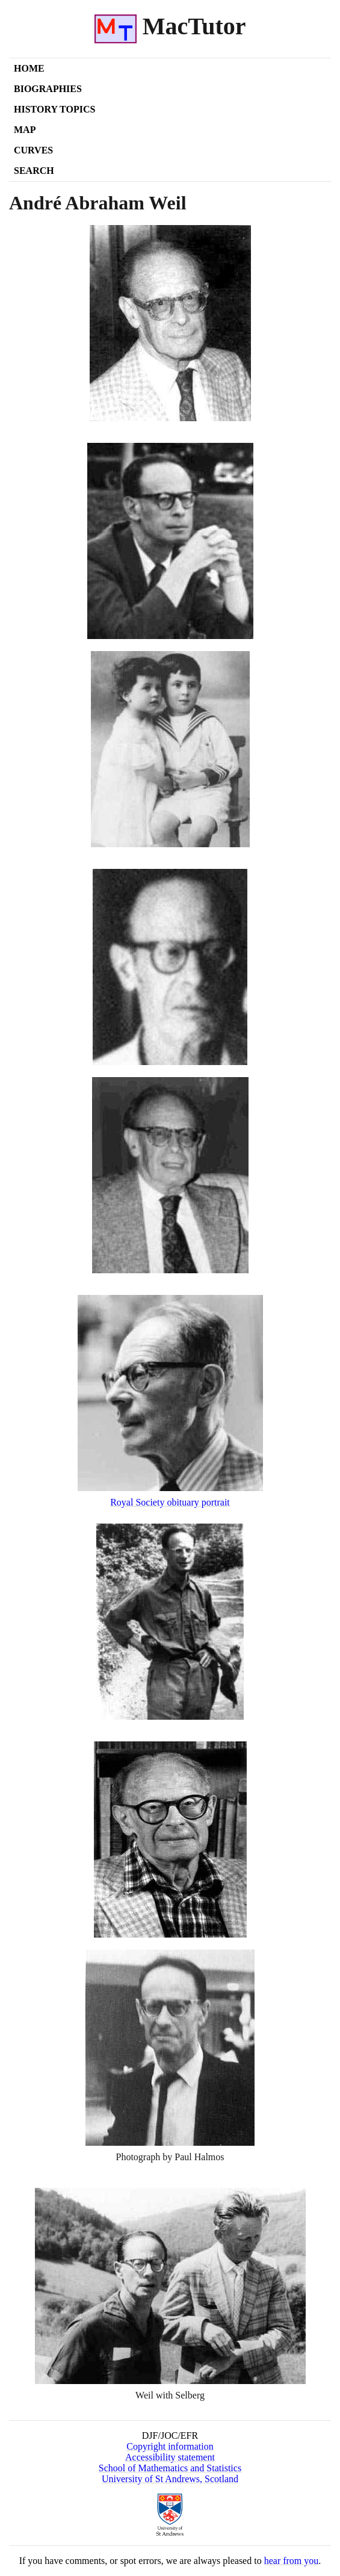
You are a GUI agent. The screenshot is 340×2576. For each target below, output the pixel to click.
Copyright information (169, 2446)
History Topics (54, 109)
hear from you (291, 2561)
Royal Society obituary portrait (170, 1502)
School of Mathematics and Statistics (170, 2468)
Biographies (48, 89)
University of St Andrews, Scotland (170, 2479)
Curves (33, 150)
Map (25, 130)
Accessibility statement (170, 2457)
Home (29, 68)
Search (34, 170)
